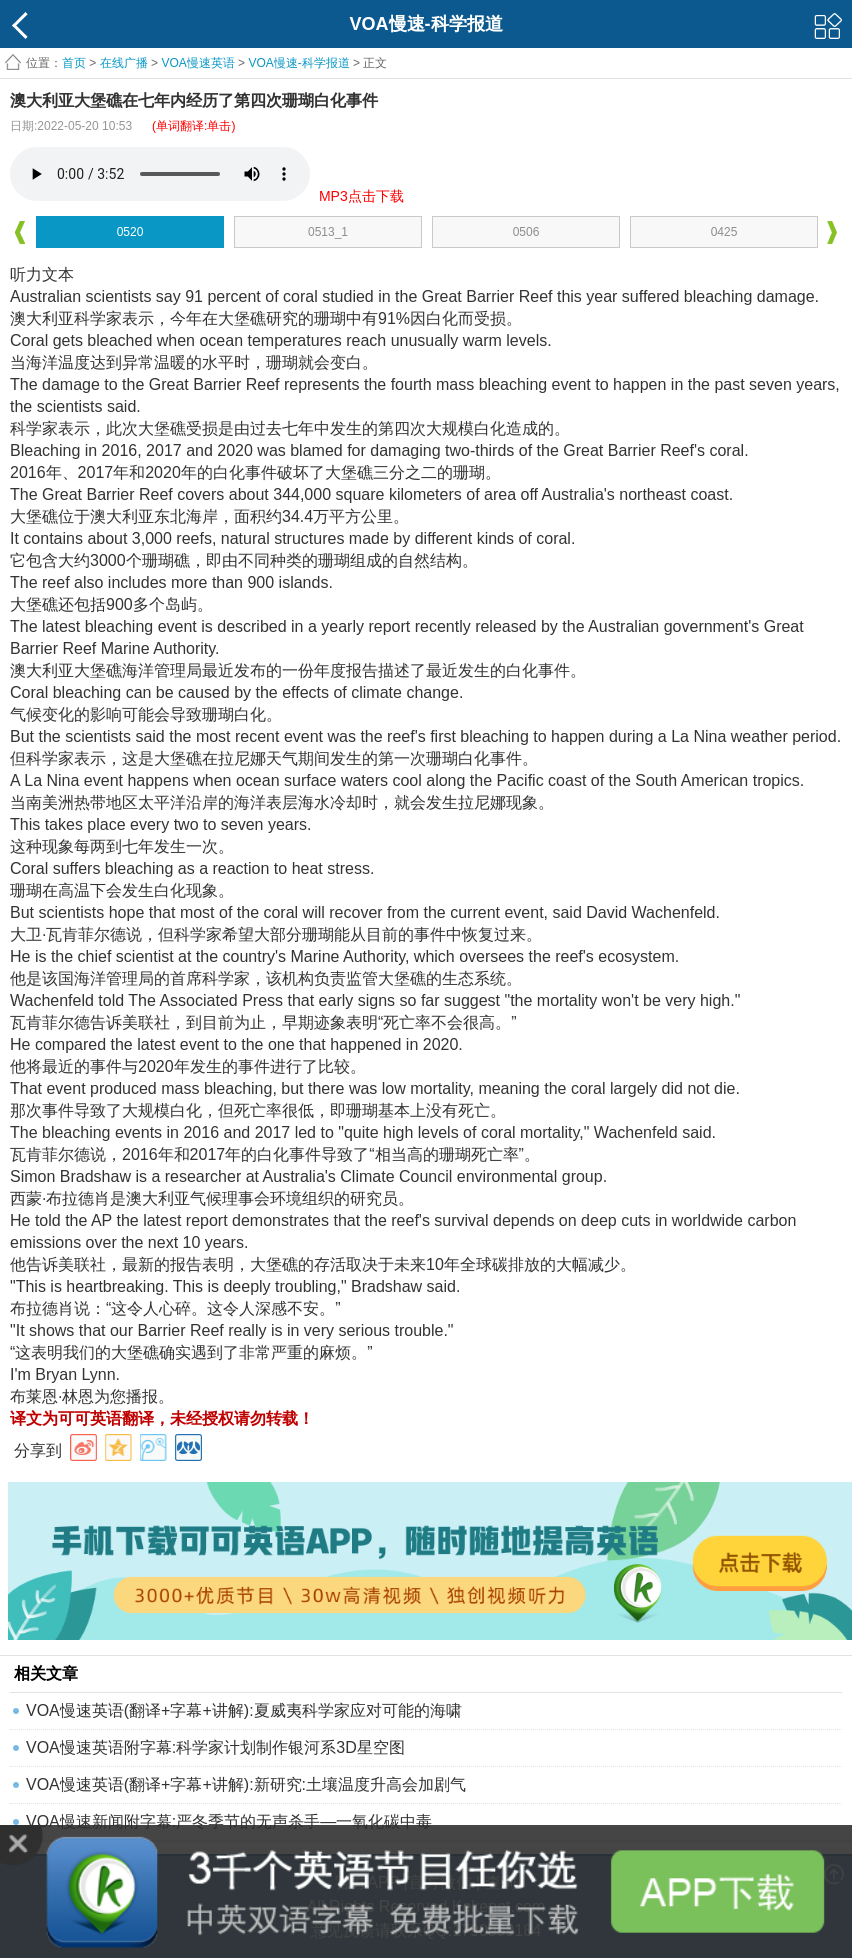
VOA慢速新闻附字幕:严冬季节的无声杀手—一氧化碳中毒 (229, 1821)
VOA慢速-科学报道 (298, 63)
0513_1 (328, 232)
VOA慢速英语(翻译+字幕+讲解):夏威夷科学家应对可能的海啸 (244, 1710)
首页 (74, 63)
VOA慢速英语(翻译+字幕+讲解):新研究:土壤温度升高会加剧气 (246, 1784)
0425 (724, 232)
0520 (130, 232)
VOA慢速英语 (197, 63)
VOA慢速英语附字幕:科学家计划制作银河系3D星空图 (215, 1747)
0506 (526, 232)
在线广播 (124, 63)
